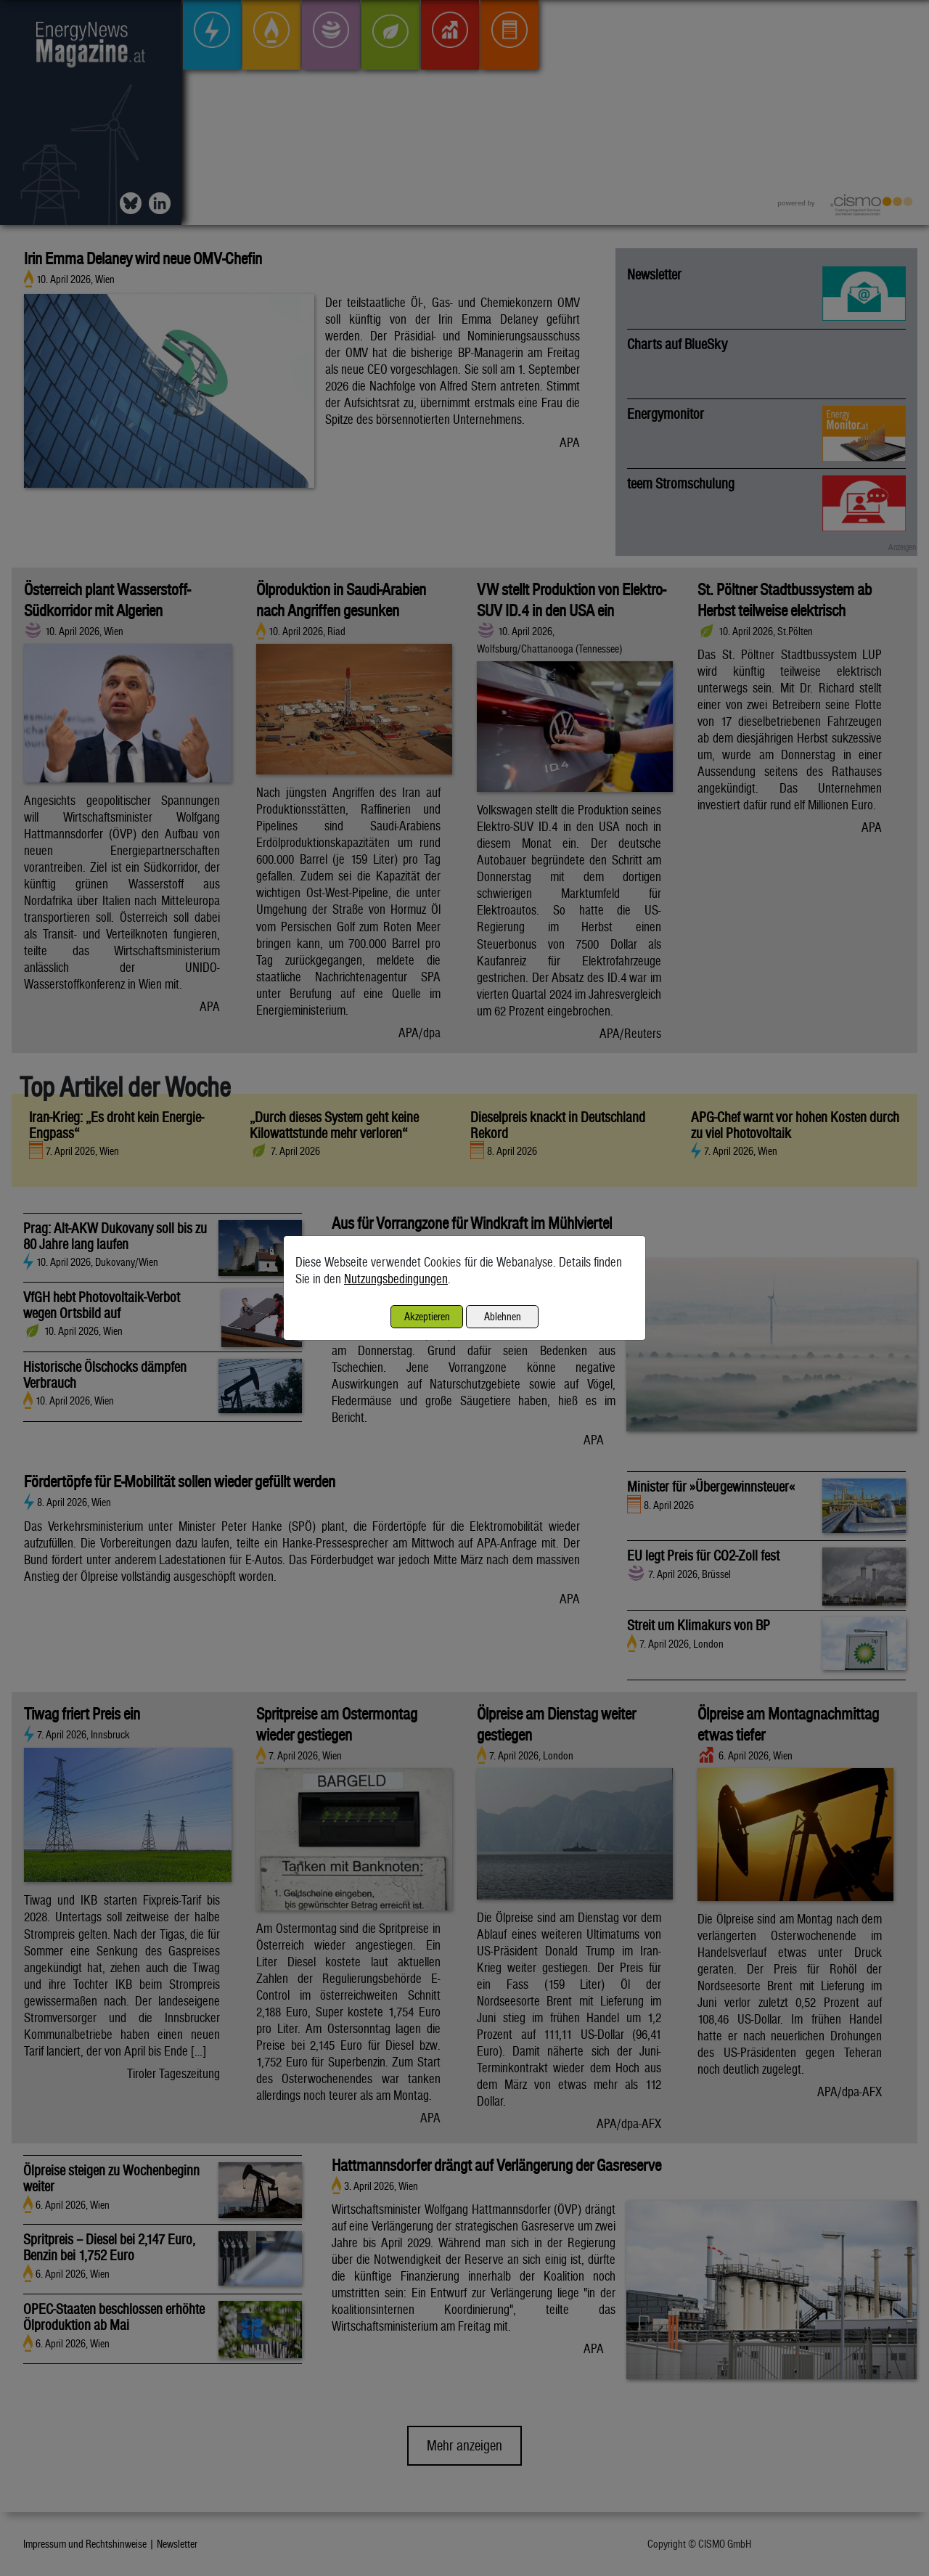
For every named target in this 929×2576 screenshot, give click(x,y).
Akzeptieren (427, 1316)
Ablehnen (502, 1316)
